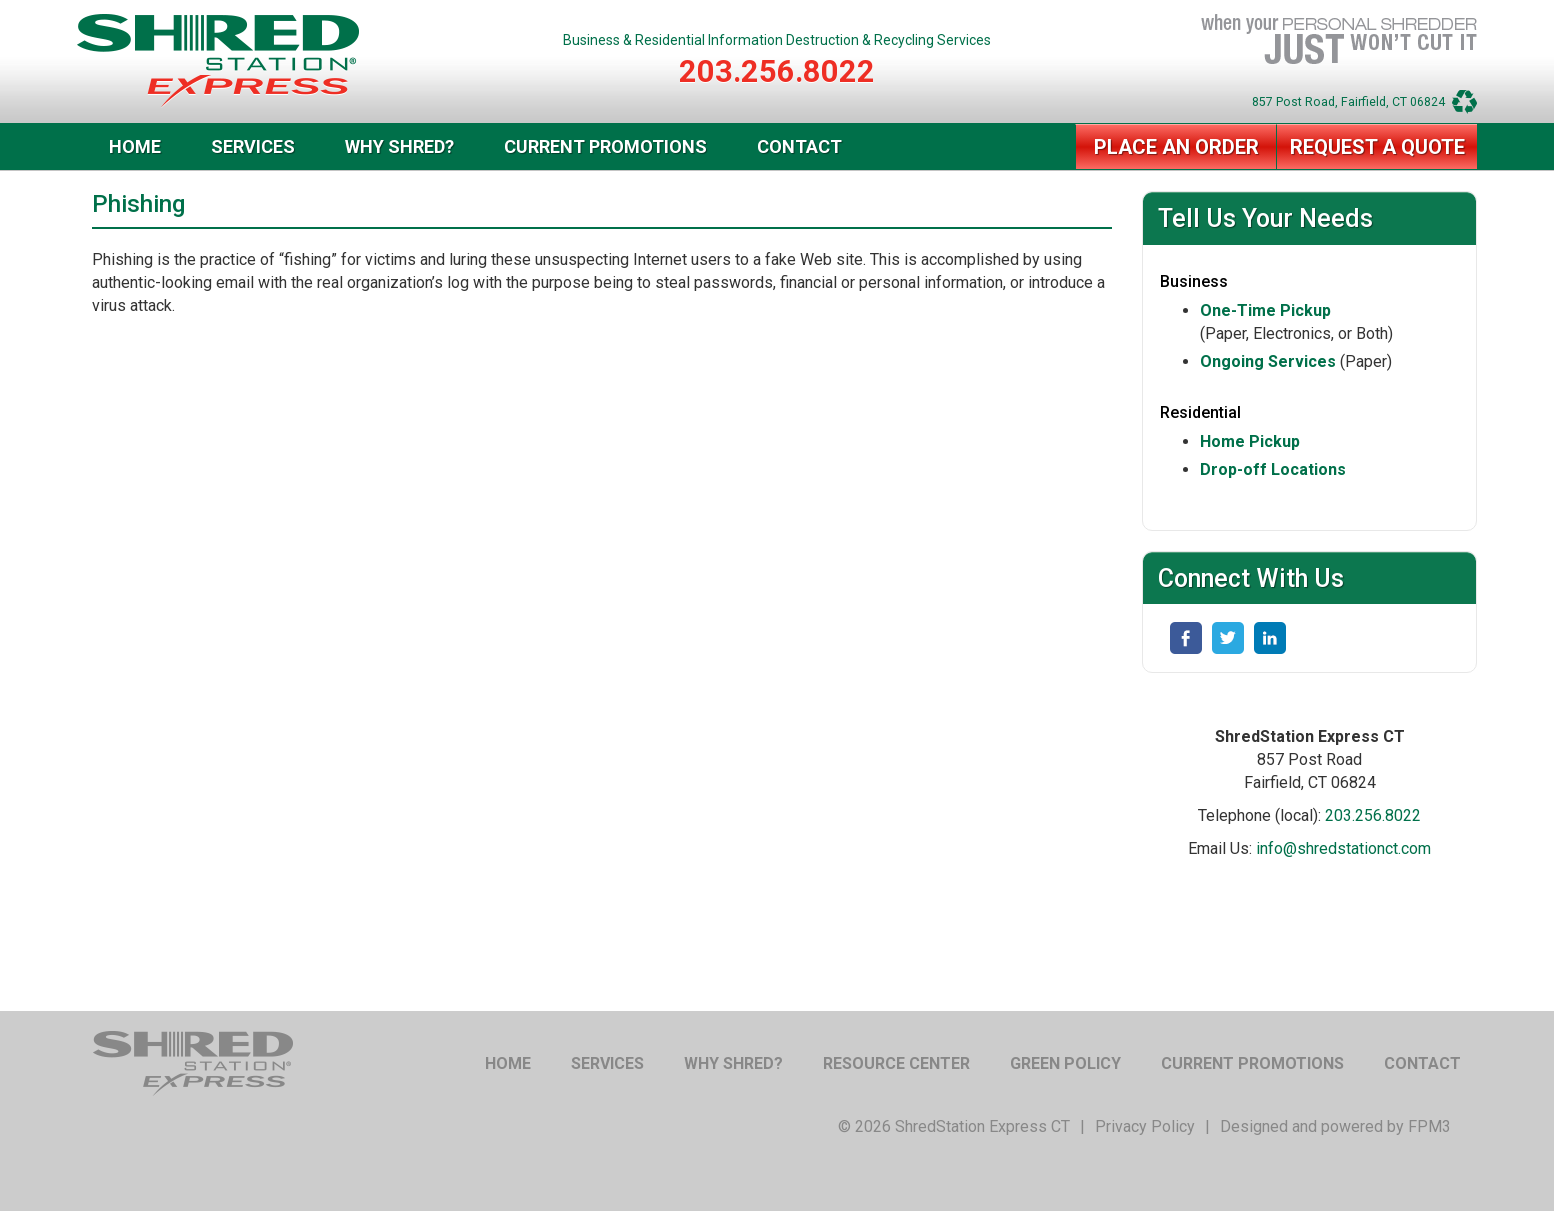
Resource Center (896, 1063)
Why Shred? (399, 146)
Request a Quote (1377, 147)
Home (135, 146)
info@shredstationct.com (1343, 848)
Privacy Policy (1145, 1126)
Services (253, 146)
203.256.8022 (777, 71)
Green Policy (1065, 1063)
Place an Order (1176, 147)
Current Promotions (605, 146)
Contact (799, 146)
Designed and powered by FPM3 (1335, 1126)
